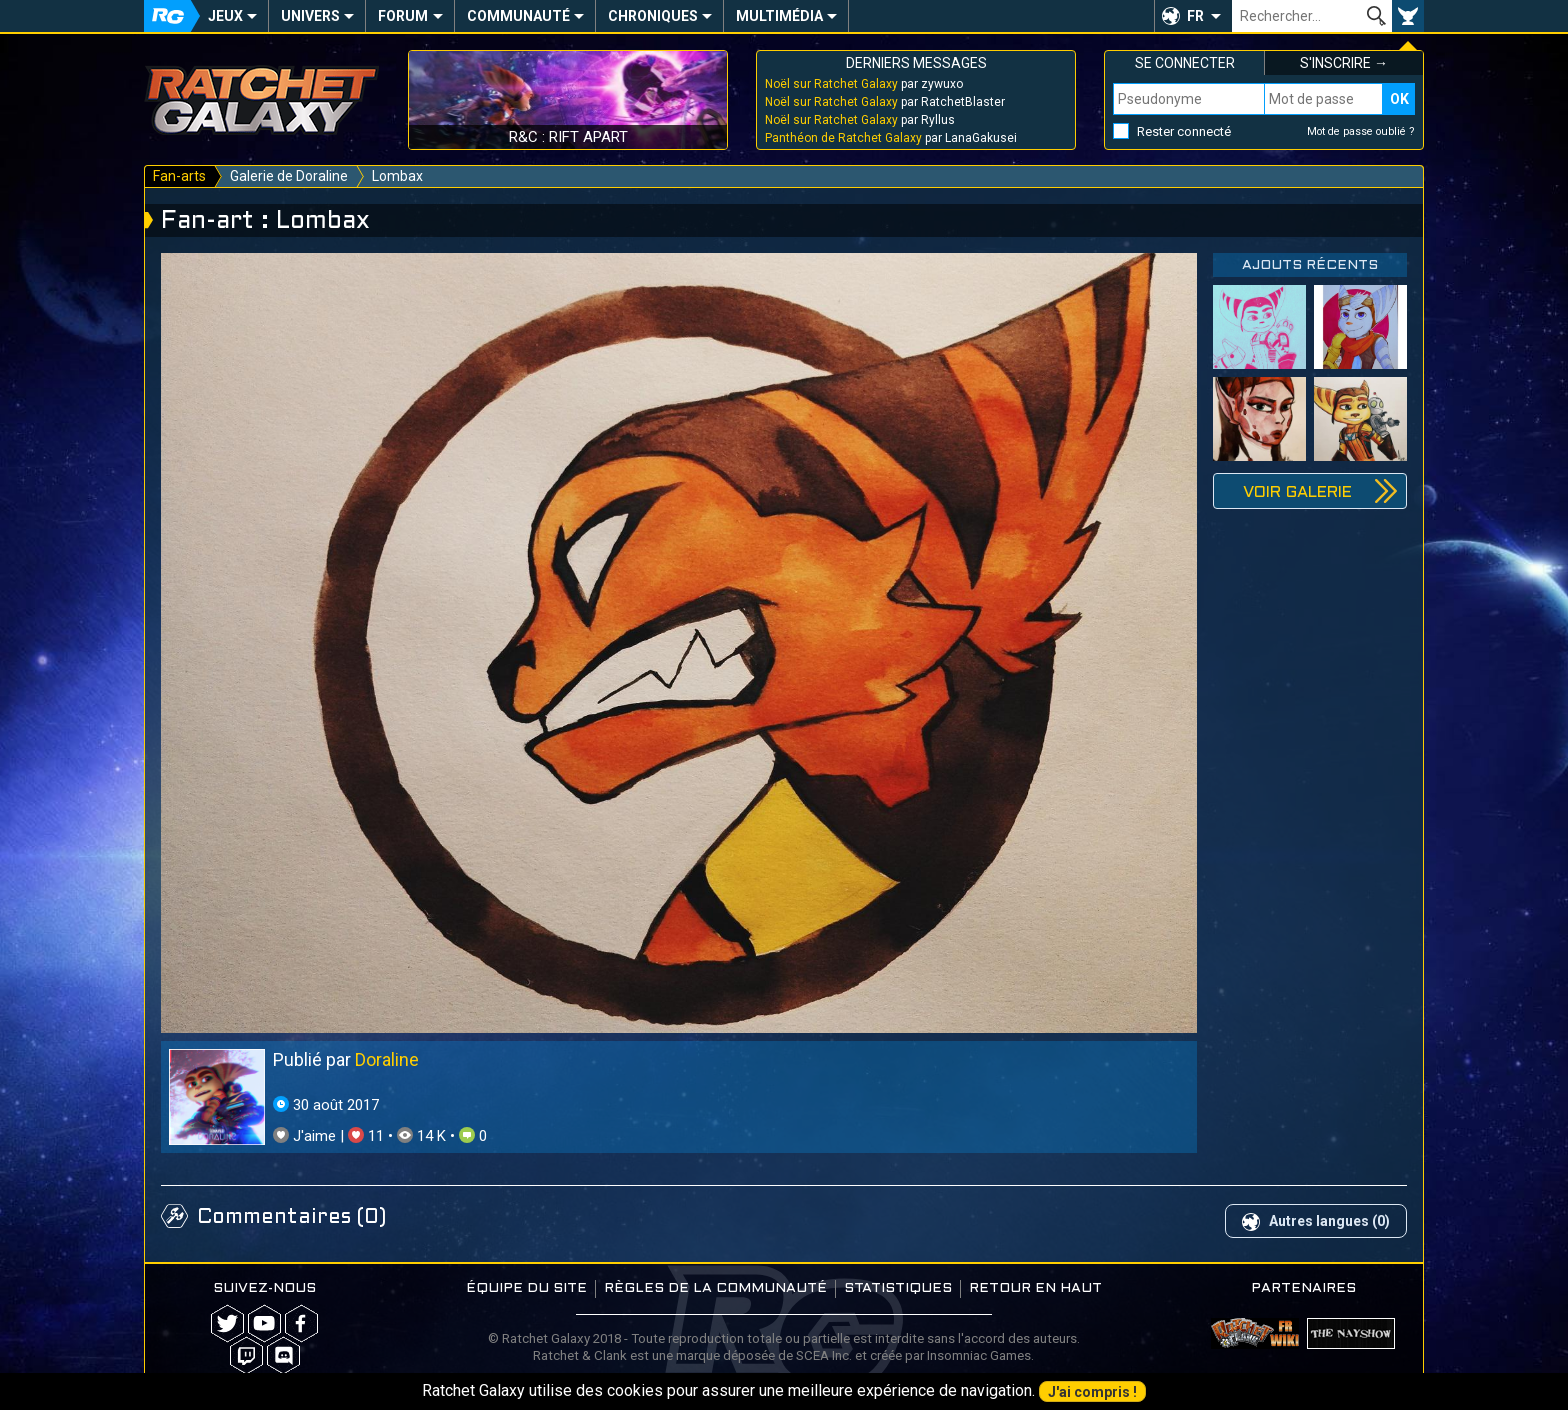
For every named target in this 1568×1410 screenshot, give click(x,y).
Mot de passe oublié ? (1361, 131)
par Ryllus (860, 120)
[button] (1193, 16)
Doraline (387, 1059)
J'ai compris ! (1092, 1392)
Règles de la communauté (715, 1288)
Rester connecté (1184, 131)
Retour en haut (1035, 1288)
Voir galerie (1297, 492)
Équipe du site (526, 1288)
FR (1195, 16)
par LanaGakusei (891, 138)
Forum (403, 16)
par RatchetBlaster (885, 102)
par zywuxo (864, 84)
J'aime (306, 1136)
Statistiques (898, 1288)
